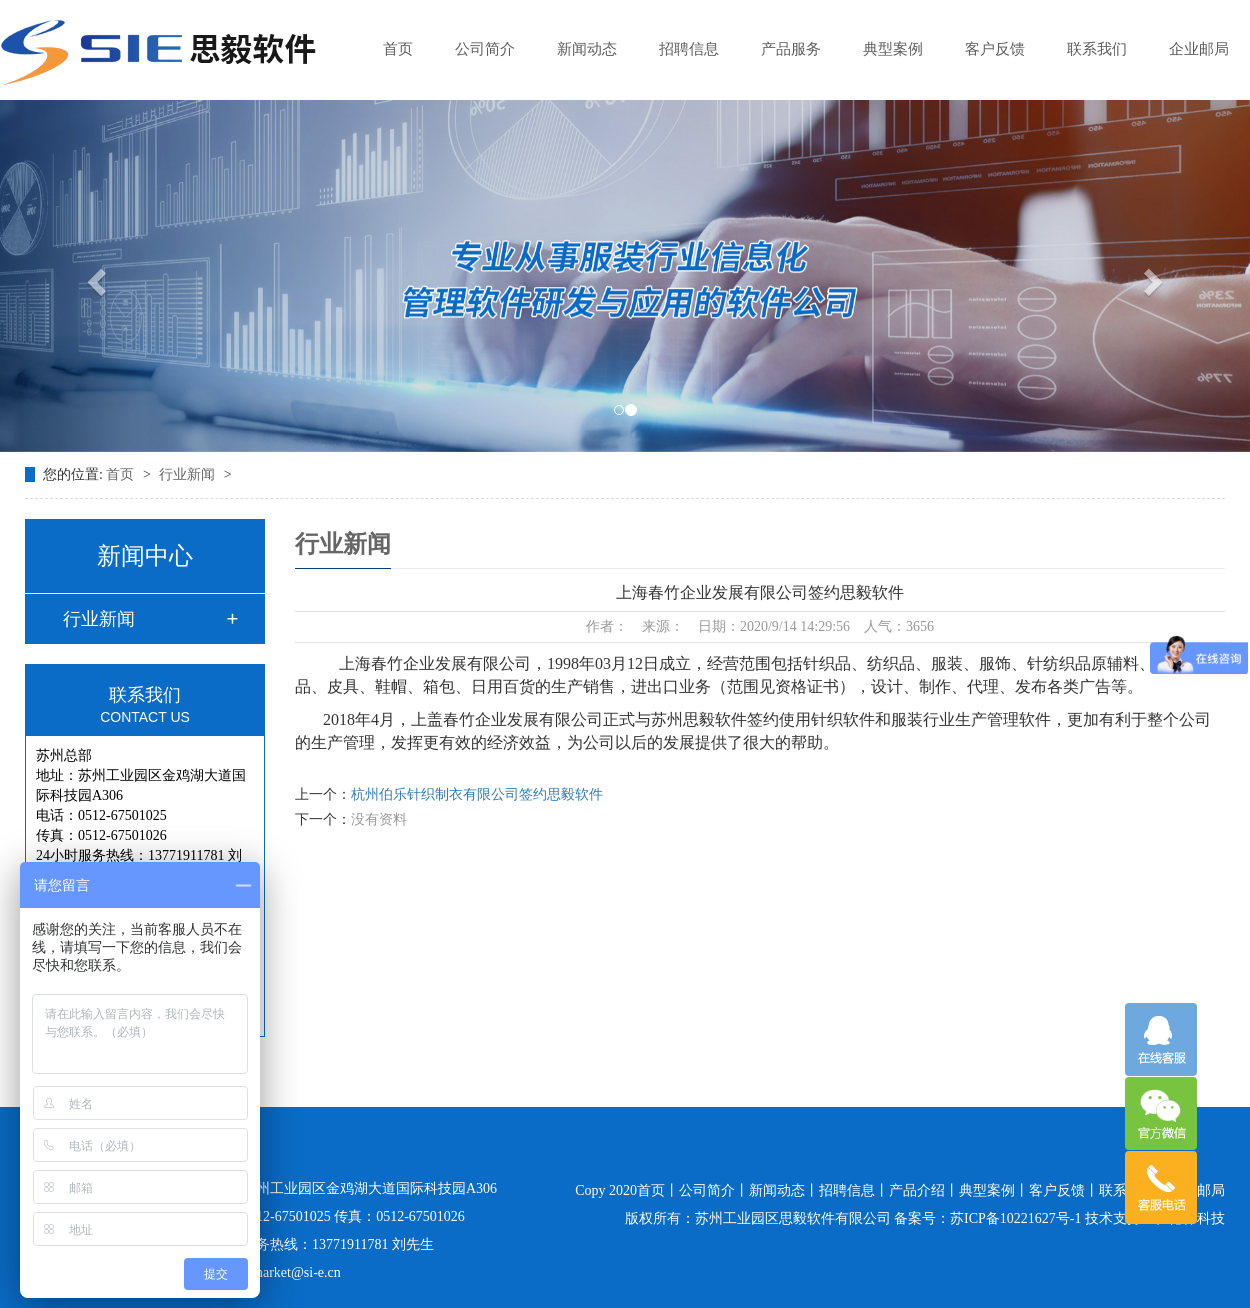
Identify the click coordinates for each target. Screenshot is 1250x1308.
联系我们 (1097, 49)
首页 (398, 49)
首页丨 (658, 1190)
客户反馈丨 (1064, 1190)
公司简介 (485, 49)
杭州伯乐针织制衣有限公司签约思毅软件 (477, 794)
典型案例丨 (994, 1190)
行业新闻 (189, 474)
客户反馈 (995, 49)
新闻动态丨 (784, 1190)
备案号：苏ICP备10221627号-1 (987, 1218)
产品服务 (791, 49)
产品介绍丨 (924, 1190)
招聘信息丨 (854, 1190)
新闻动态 (587, 49)
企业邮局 (1199, 49)
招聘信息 (689, 49)
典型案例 (893, 49)
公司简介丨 (714, 1190)
